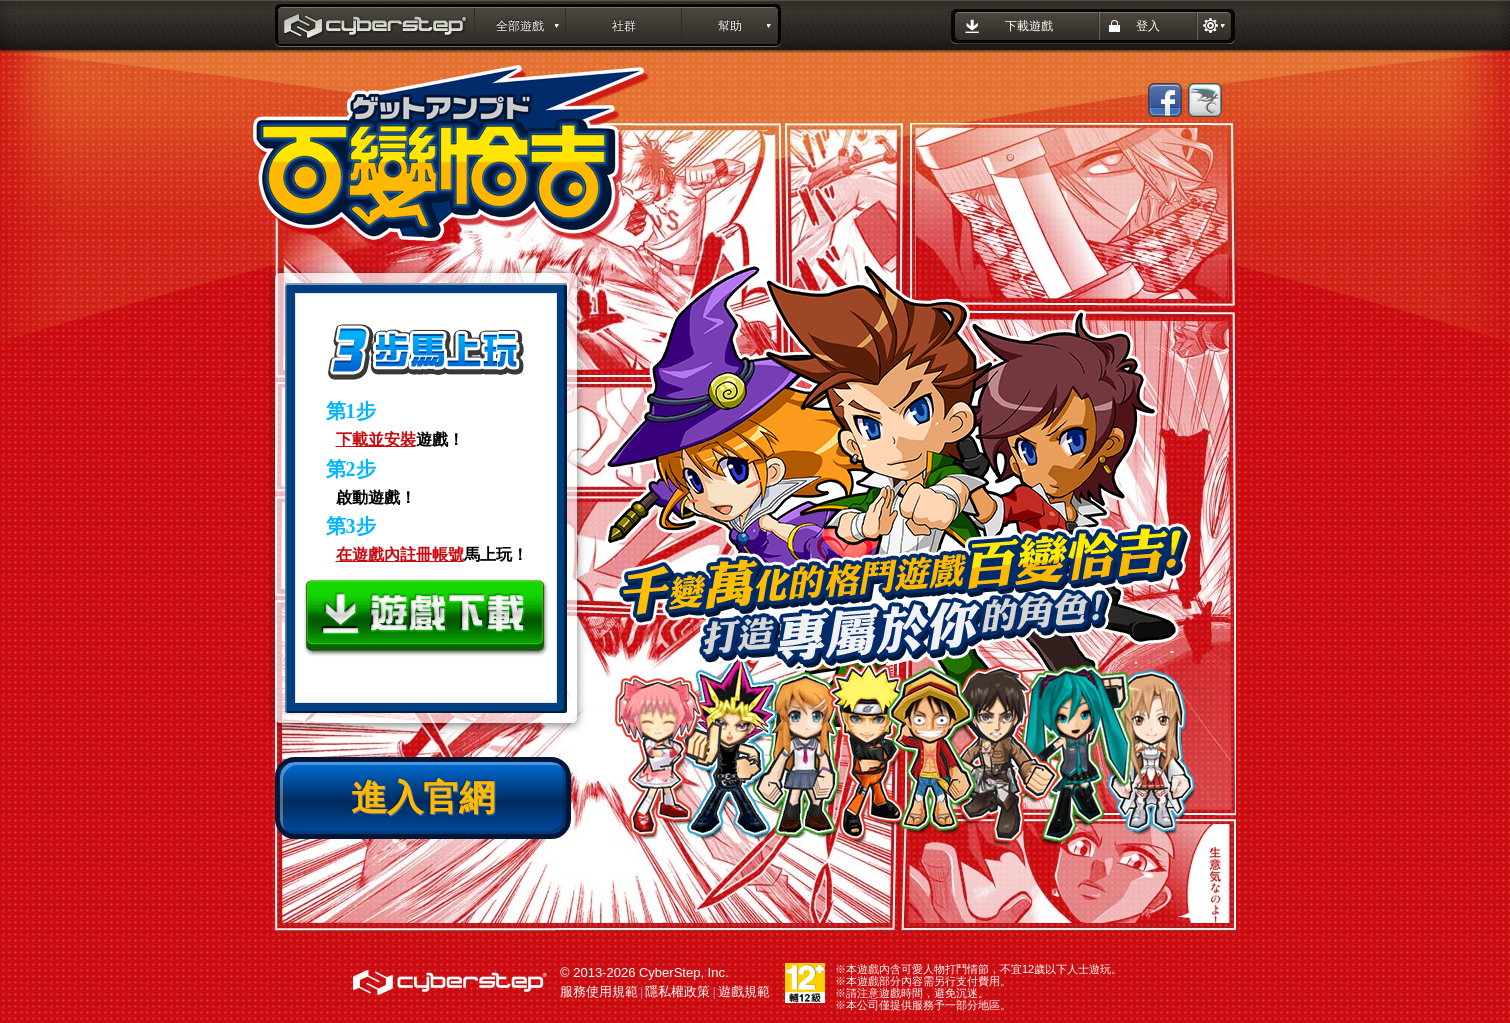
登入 (1148, 26)
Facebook (1165, 100)
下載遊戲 (1029, 26)
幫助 (730, 26)
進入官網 (423, 797)
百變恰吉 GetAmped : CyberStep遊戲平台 (377, 28)
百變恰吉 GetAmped (451, 156)
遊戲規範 (744, 991)
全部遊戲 (520, 26)
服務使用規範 (599, 991)
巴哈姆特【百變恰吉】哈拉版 (1205, 100)
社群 (624, 26)
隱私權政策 (677, 991)
